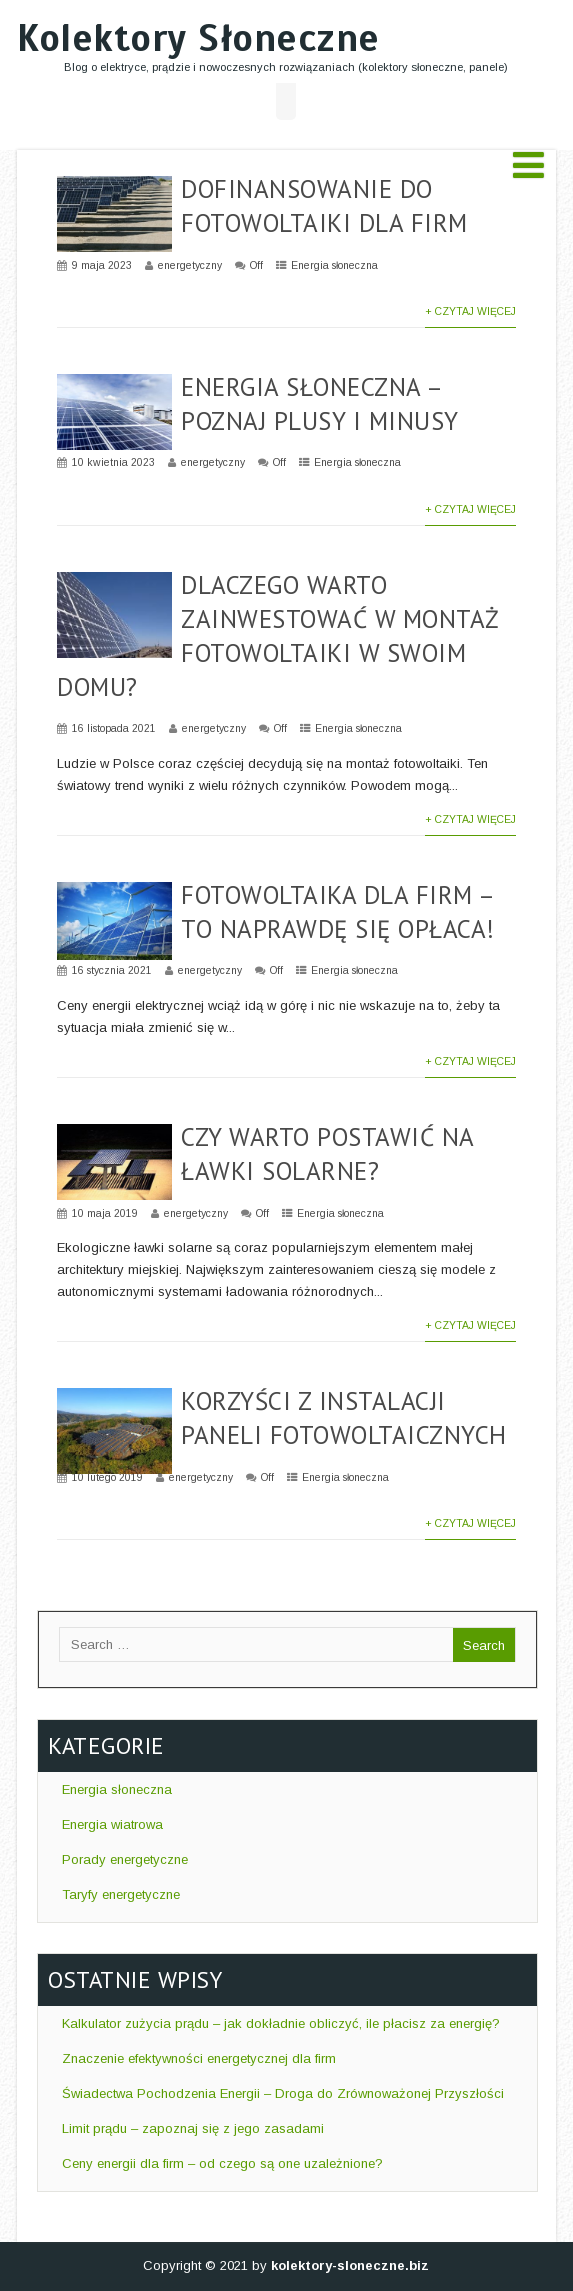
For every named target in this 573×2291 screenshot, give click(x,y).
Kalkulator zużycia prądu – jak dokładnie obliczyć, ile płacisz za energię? (279, 2023)
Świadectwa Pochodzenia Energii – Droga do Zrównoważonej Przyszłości (281, 2093)
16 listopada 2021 (114, 728)
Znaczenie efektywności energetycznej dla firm (197, 2058)
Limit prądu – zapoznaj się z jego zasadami (191, 2128)
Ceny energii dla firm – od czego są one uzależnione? (220, 2163)
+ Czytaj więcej (470, 311)
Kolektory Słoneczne (198, 38)
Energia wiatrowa (110, 1824)
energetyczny (190, 265)
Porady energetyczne (123, 1859)
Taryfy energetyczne (119, 1894)
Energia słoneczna (334, 265)
